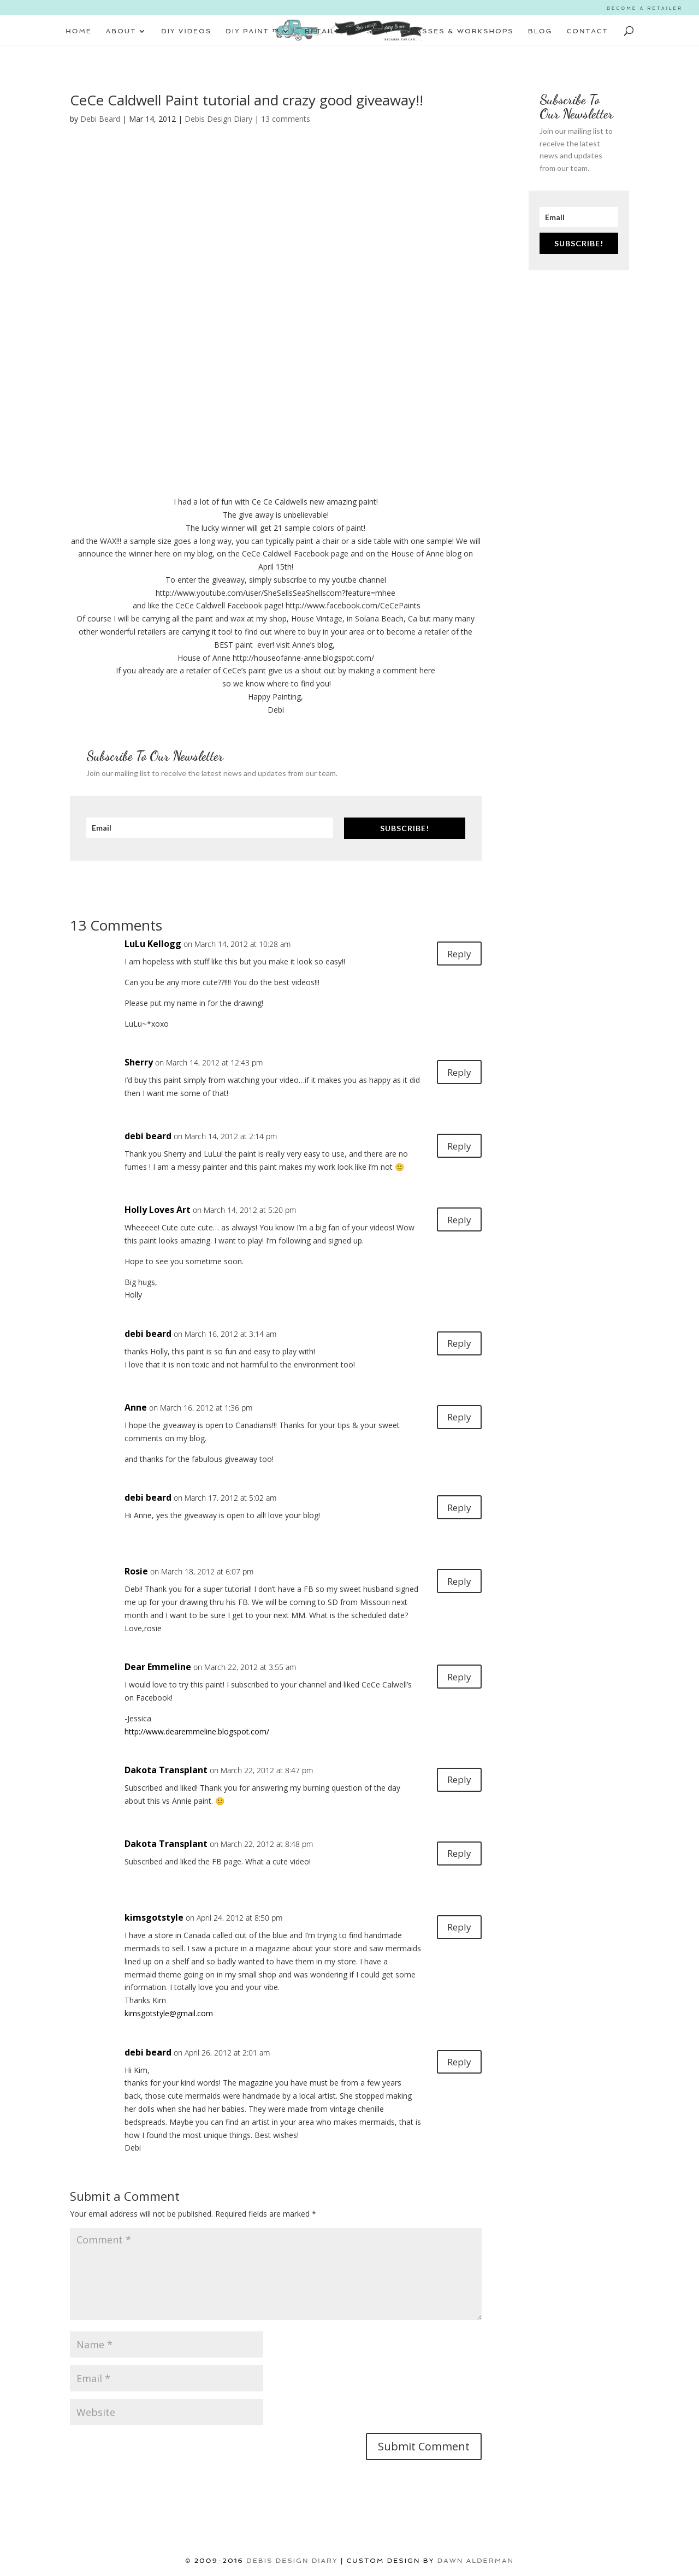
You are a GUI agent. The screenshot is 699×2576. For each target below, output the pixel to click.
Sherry (139, 1062)
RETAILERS (329, 31)
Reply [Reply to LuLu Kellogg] (456, 955)
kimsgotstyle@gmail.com (169, 2013)
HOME (79, 31)
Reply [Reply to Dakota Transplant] (456, 1781)
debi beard (148, 1136)
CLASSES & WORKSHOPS (460, 31)
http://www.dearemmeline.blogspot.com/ (197, 1731)
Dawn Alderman (475, 2561)
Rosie (136, 1571)
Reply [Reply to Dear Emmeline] (456, 1678)
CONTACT (587, 31)
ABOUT (121, 31)
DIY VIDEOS (186, 31)
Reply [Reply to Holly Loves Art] (456, 1220)
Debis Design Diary (218, 119)
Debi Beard (100, 119)
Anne (136, 1407)
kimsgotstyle (154, 1917)
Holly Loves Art (158, 1210)
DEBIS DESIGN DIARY (291, 2561)
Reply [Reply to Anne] (456, 1418)
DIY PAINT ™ (253, 31)
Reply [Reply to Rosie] (456, 1582)
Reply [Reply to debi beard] (456, 1147)
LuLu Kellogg (153, 944)
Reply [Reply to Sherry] (456, 1073)
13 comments (285, 119)
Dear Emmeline (158, 1667)
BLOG (540, 31)
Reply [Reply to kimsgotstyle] (456, 1928)
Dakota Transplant (166, 1770)
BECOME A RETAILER (645, 8)
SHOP (379, 31)
